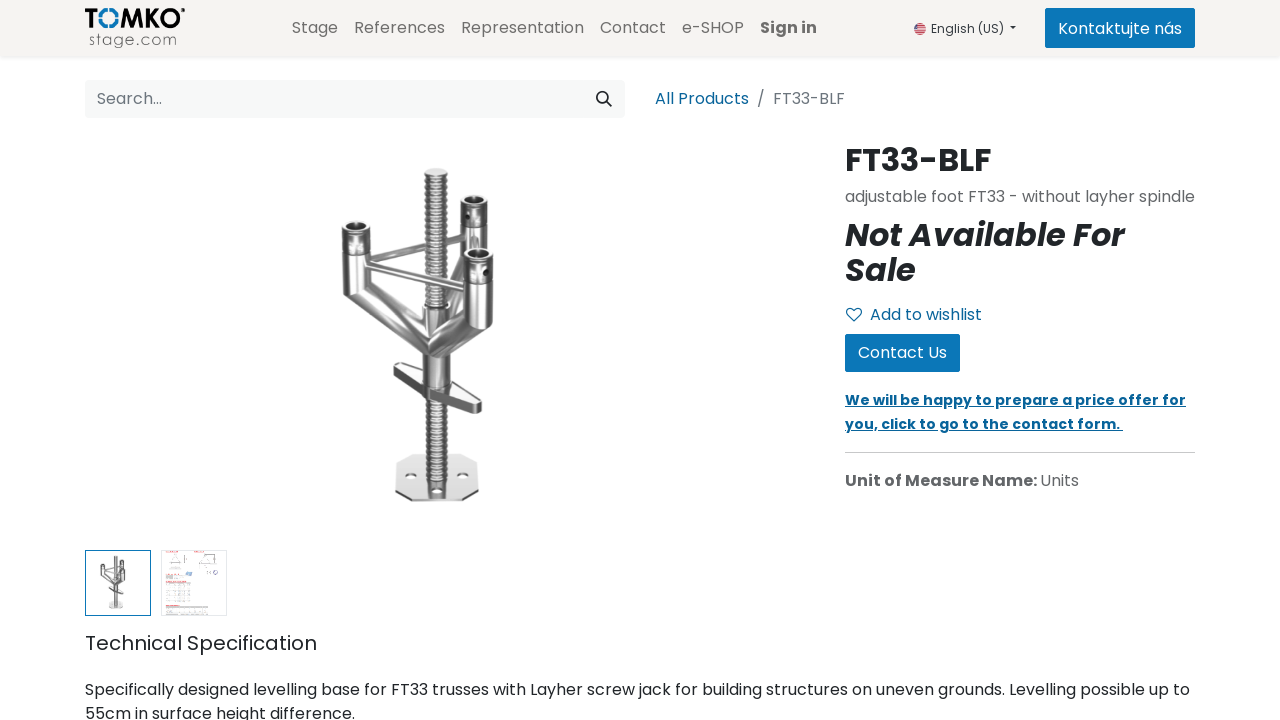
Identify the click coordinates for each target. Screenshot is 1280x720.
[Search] (604, 99)
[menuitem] (315, 28)
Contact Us (902, 352)
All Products (702, 98)
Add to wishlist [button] (914, 314)
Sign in (788, 27)
